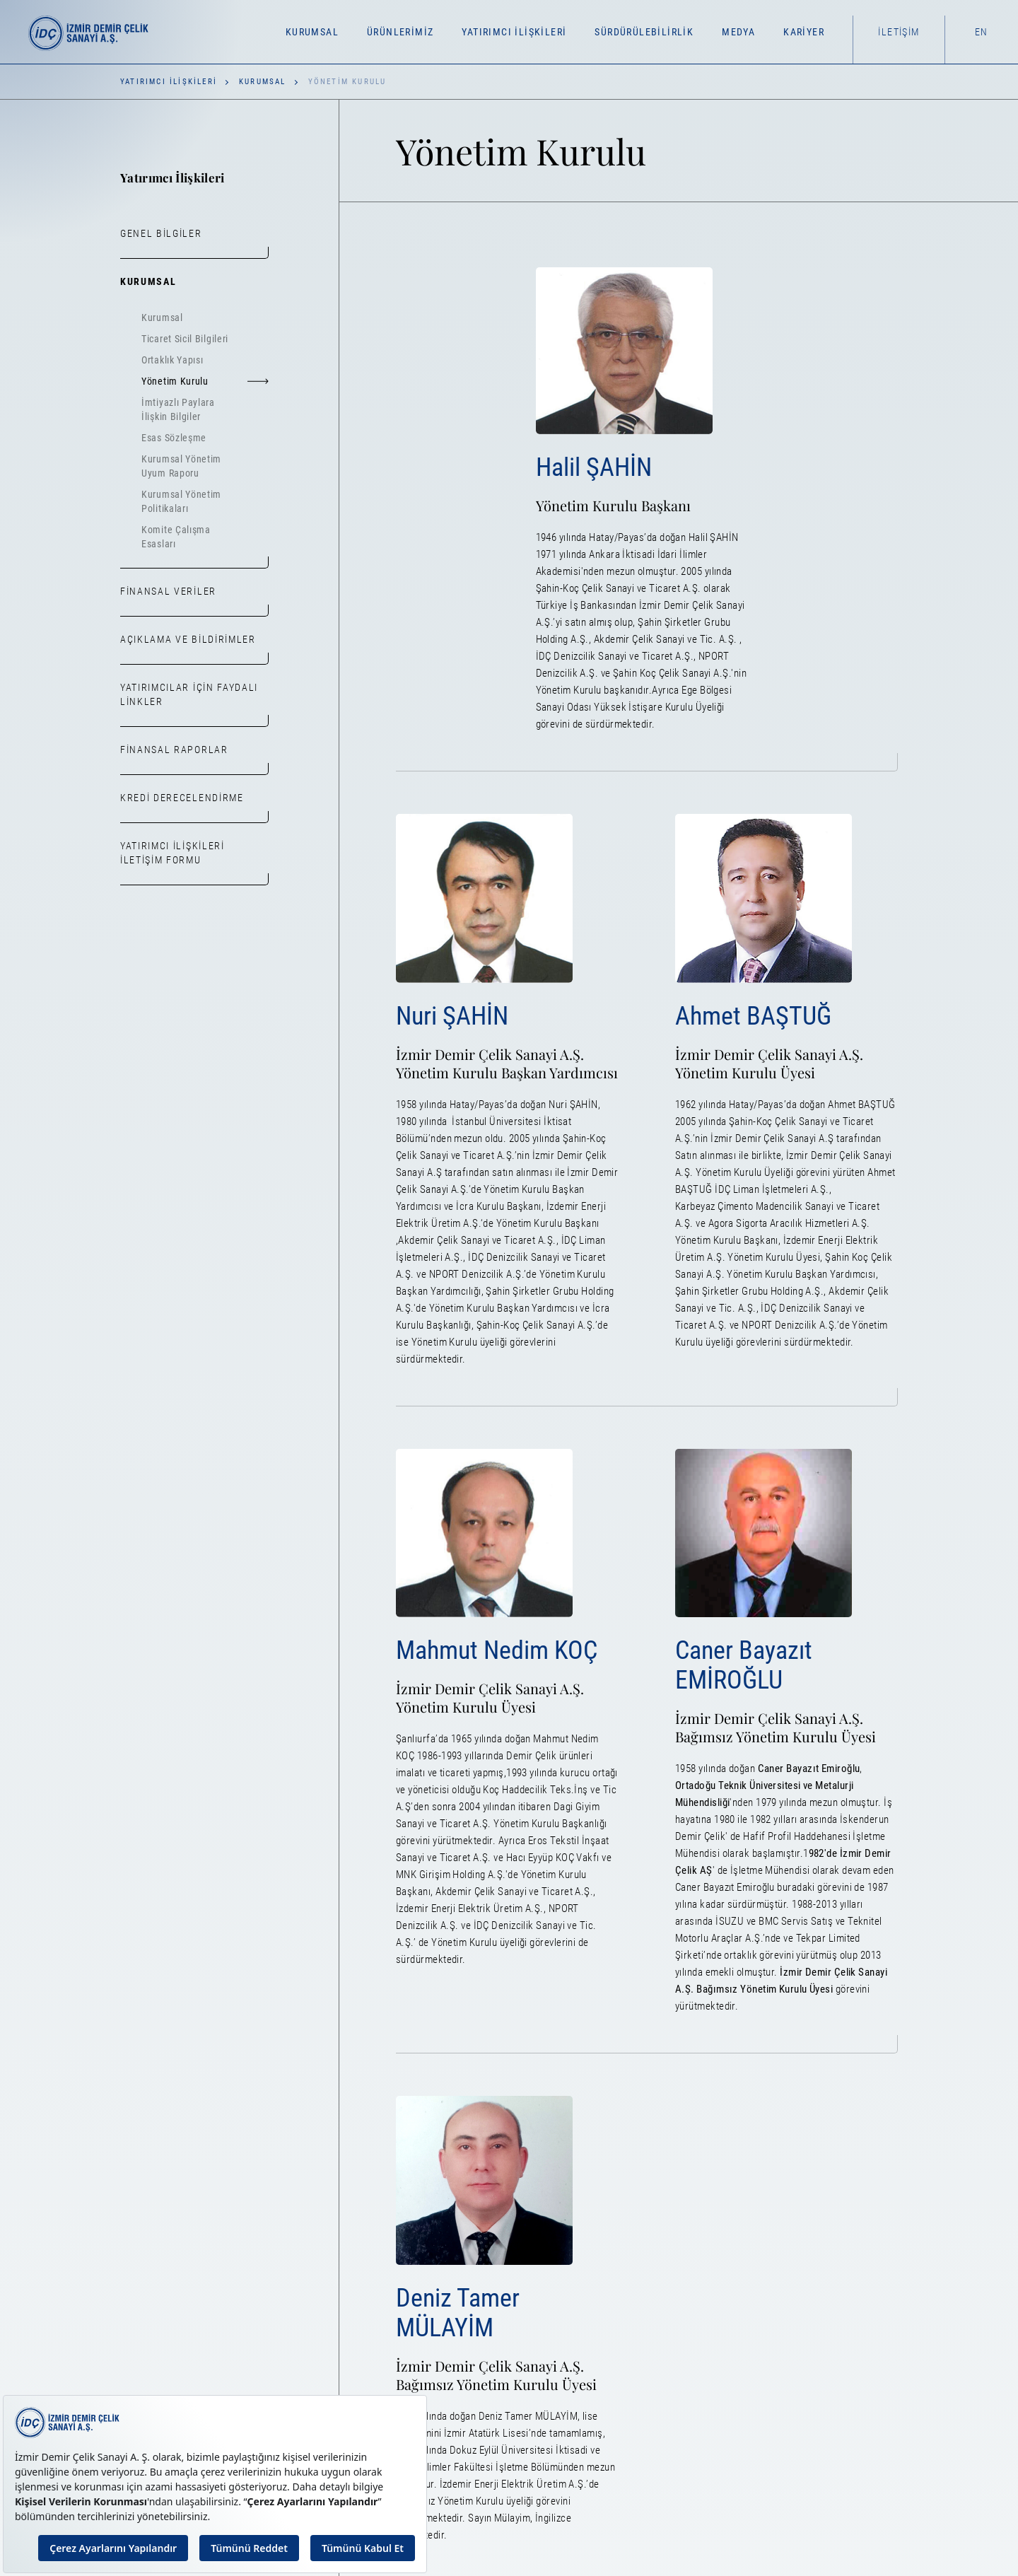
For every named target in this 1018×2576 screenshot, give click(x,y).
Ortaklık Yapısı (172, 360)
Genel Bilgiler (161, 233)
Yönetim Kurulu (205, 381)
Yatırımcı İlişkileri (168, 81)
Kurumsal (262, 81)
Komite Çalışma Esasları (176, 536)
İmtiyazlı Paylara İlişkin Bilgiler (178, 409)
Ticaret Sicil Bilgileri (184, 338)
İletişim (898, 31)
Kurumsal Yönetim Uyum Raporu (181, 466)
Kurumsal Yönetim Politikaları (181, 501)
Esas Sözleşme (173, 437)
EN (981, 31)
